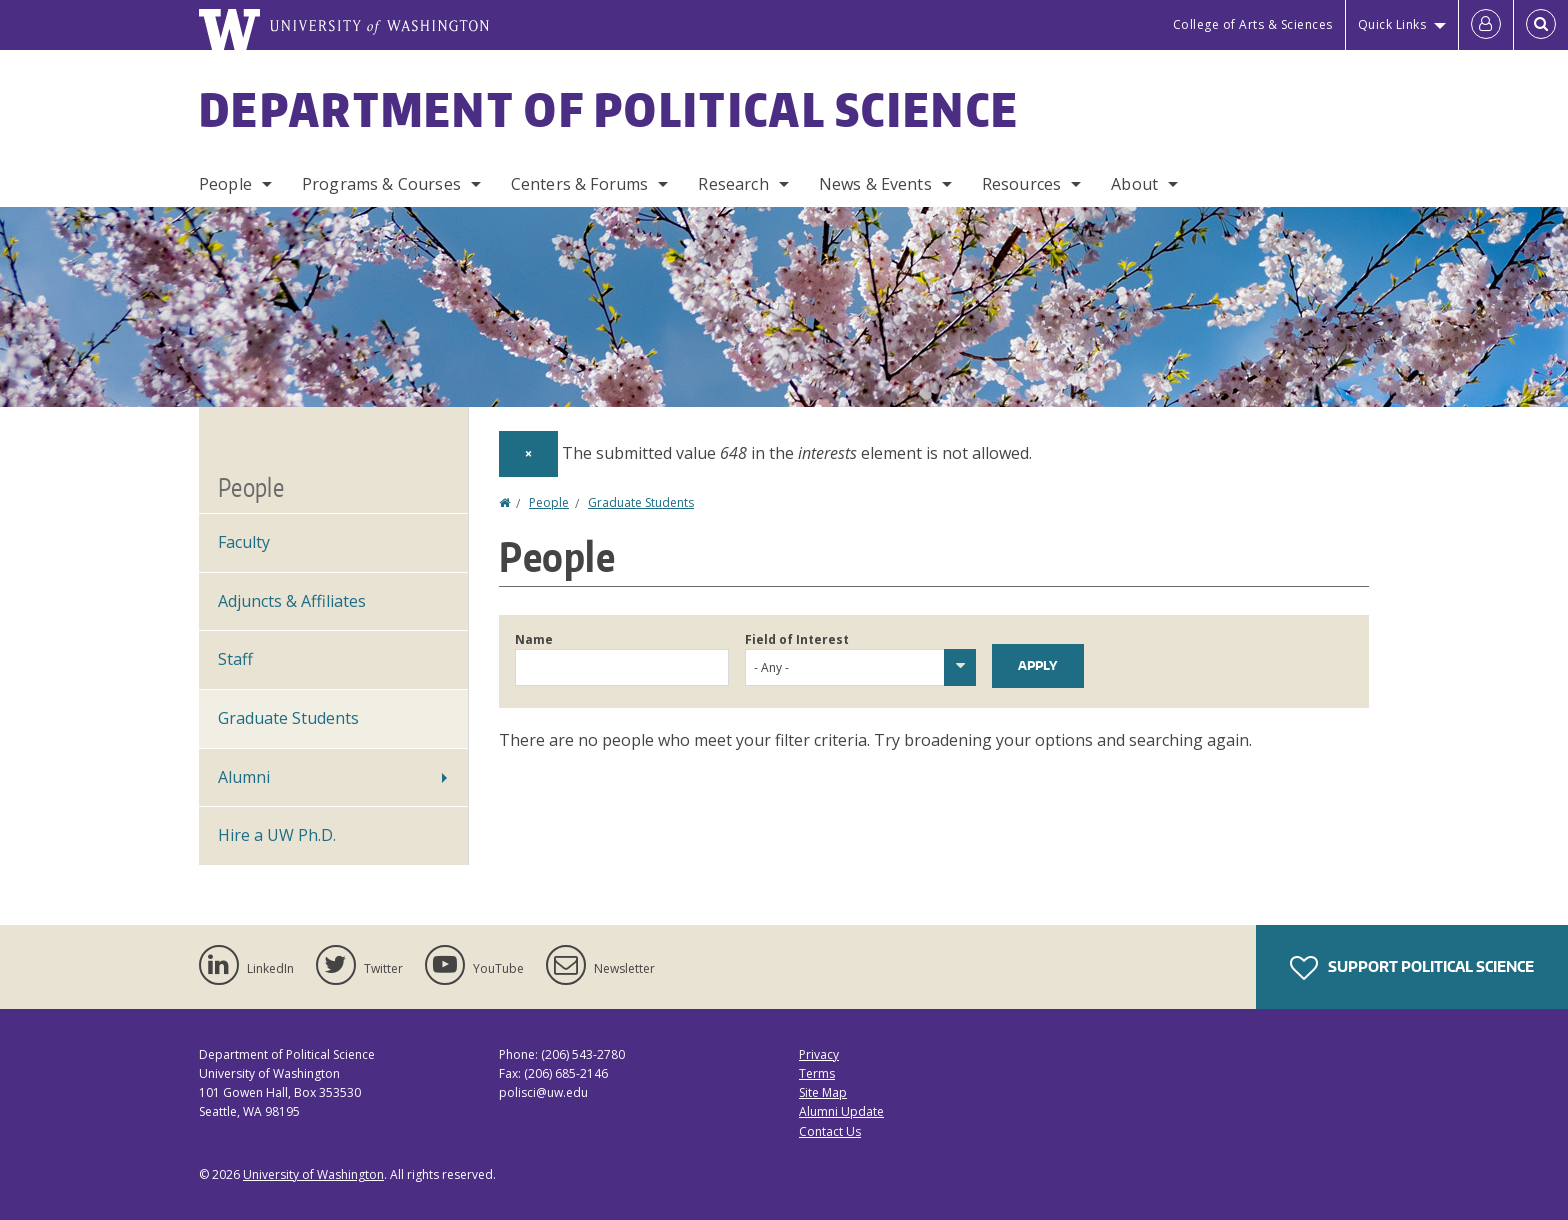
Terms (817, 1073)
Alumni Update (841, 1111)
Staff (235, 659)
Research (733, 184)
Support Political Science (1412, 968)
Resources (1021, 184)
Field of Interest (797, 639)
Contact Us (830, 1131)
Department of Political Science (609, 109)
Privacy (819, 1054)
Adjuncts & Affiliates (292, 601)
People (225, 184)
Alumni (244, 777)
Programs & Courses (381, 184)
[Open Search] (1541, 25)
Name (534, 639)
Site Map (823, 1092)
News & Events (875, 184)
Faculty (244, 542)
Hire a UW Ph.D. (277, 835)
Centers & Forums (580, 184)
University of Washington (313, 1174)
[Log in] (1486, 25)
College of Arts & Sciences (1253, 24)
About (1134, 184)
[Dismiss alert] (528, 454)
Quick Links (1392, 24)
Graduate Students (641, 502)
